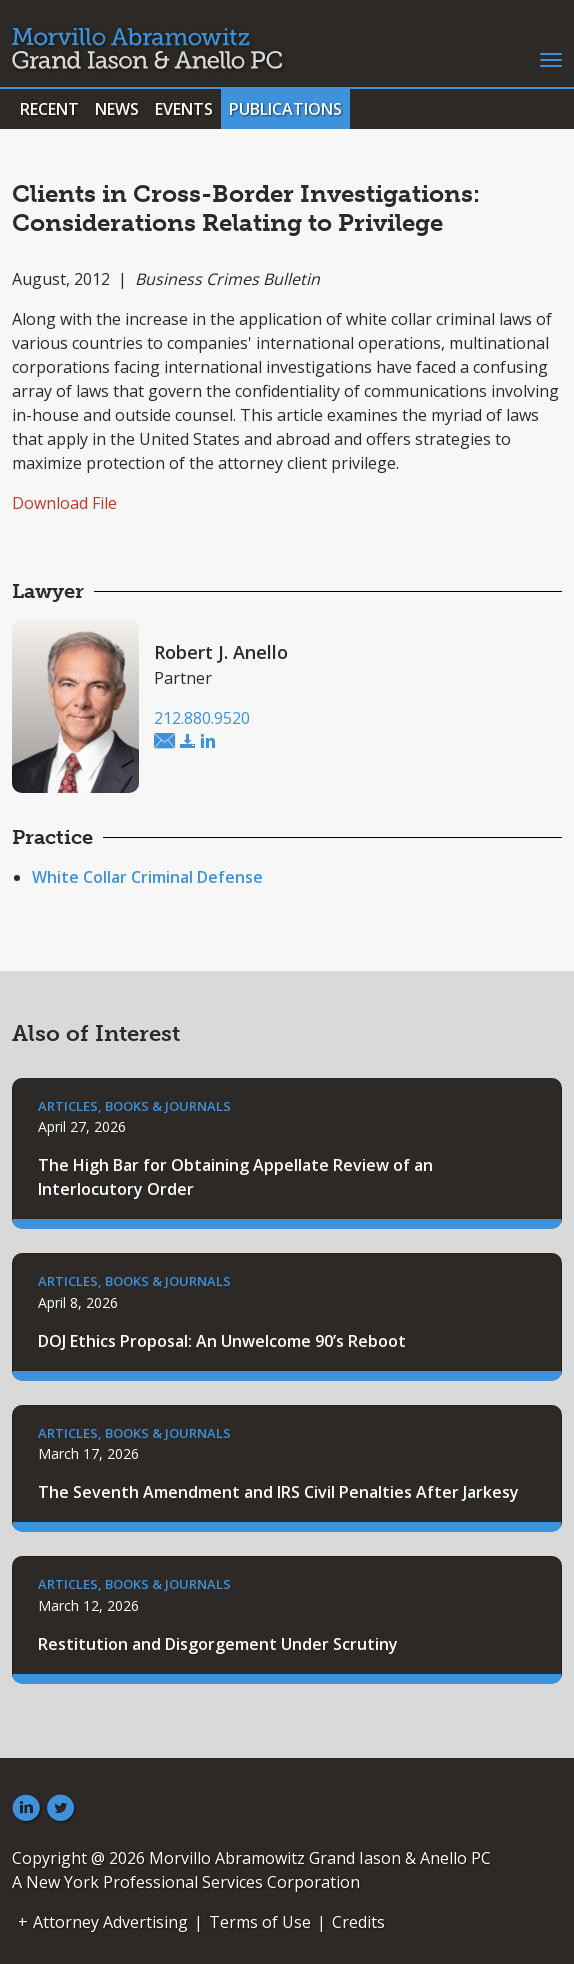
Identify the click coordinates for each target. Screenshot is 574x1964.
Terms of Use (260, 1922)
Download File (64, 503)
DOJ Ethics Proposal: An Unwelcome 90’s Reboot (222, 1341)
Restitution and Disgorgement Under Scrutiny (218, 1644)
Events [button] (184, 109)
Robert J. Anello (221, 652)
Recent (49, 109)
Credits (358, 1922)
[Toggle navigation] (551, 58)
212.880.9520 (202, 718)
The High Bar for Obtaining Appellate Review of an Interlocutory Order (235, 1177)
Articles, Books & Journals (134, 1106)
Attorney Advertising (110, 1922)
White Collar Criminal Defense (147, 877)
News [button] (117, 109)
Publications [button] (285, 109)
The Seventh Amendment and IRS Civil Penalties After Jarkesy (278, 1492)
